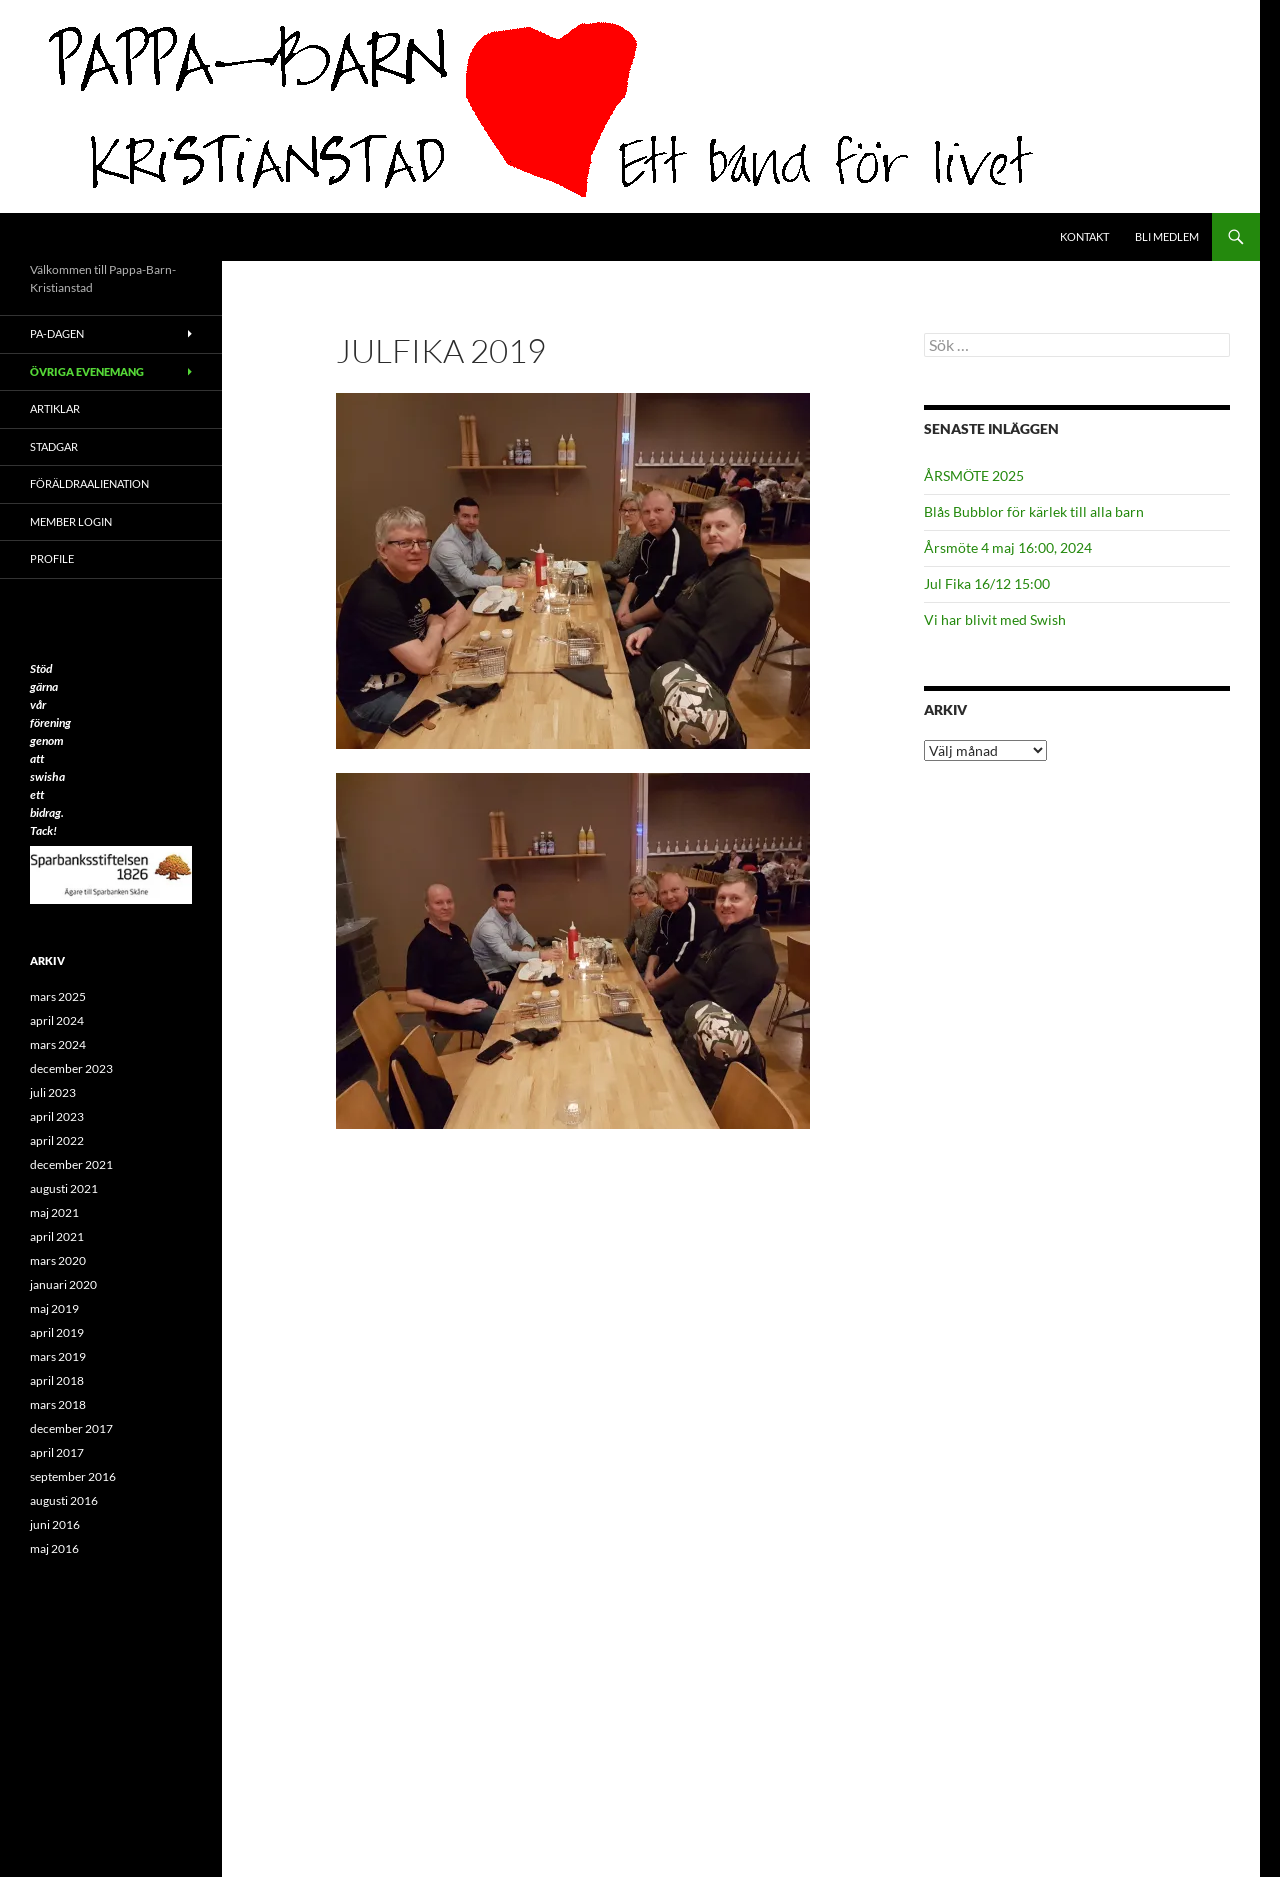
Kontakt (1084, 236)
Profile (52, 558)
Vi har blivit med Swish (995, 619)
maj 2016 (54, 1548)
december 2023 (71, 1068)
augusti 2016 (64, 1500)
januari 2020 (63, 1284)
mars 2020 (58, 1260)
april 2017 (57, 1452)
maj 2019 (54, 1308)
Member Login (71, 521)
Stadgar (54, 446)
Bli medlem (1167, 236)
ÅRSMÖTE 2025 (974, 475)
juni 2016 (55, 1524)
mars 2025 (58, 996)
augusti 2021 (64, 1188)
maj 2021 (54, 1212)
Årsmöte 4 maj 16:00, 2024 (1008, 547)
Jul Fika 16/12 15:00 (987, 583)
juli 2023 (53, 1092)
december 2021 (71, 1164)
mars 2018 (58, 1404)
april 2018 (57, 1380)
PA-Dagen (57, 333)
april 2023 (57, 1116)
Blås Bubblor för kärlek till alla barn (1034, 511)
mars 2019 (58, 1356)
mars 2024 (58, 1044)
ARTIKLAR (55, 408)
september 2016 (73, 1476)
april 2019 (57, 1332)
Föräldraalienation (89, 483)
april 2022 (57, 1140)
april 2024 (57, 1020)
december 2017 (71, 1428)
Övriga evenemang (87, 371)
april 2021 (57, 1236)
